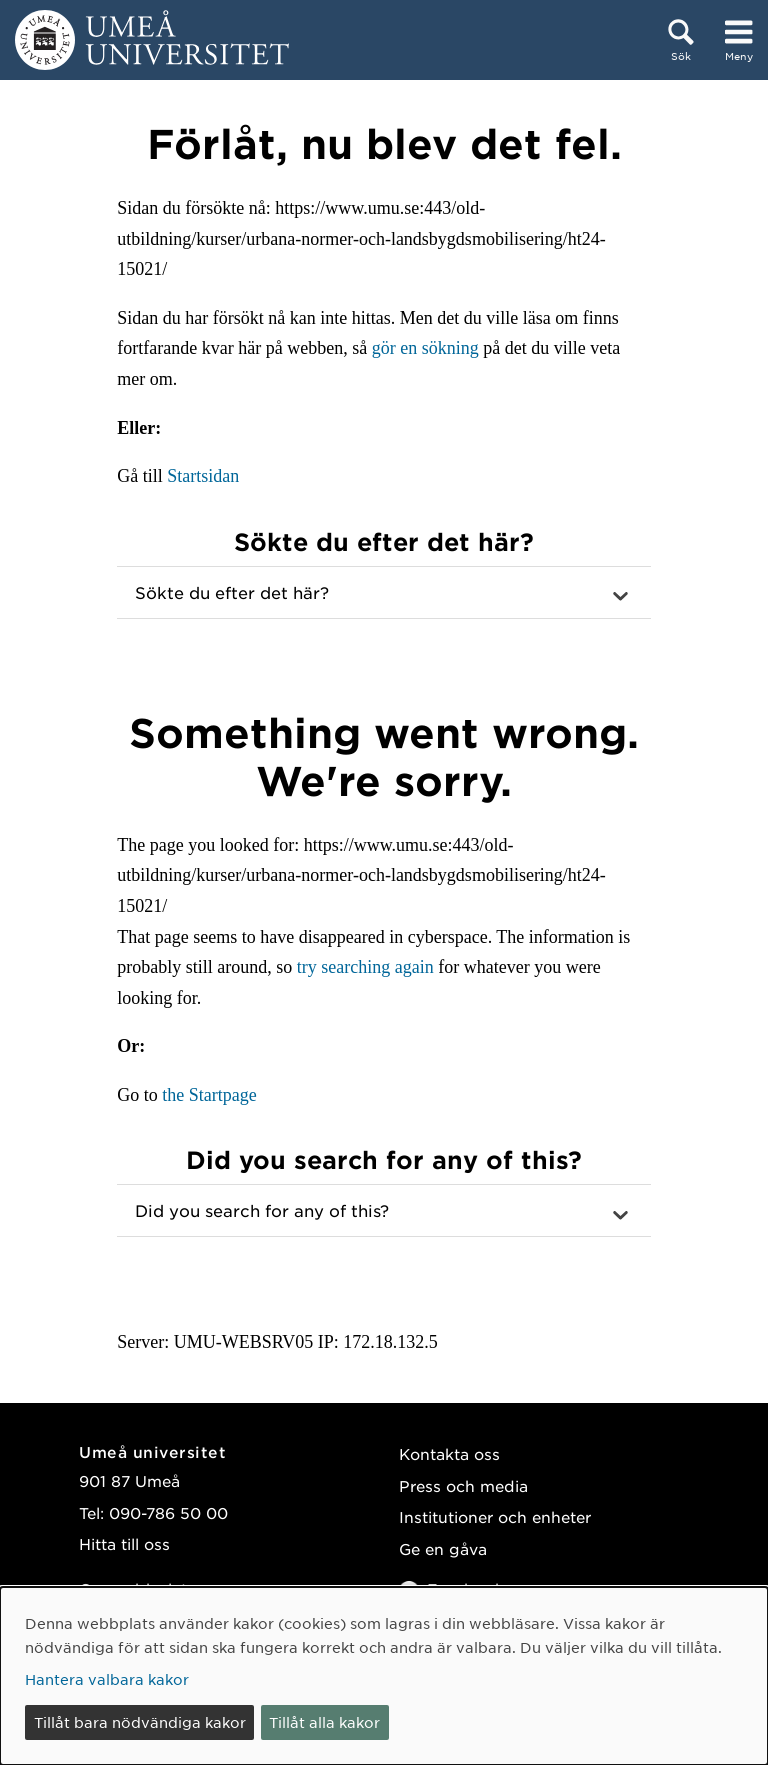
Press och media (463, 1485)
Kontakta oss (449, 1453)
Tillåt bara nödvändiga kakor (140, 1722)
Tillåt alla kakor (324, 1722)
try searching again (365, 967)
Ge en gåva (443, 1548)
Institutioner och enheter (495, 1516)
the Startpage (209, 1095)
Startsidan (203, 476)
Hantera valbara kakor (107, 1679)
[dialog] (384, 1676)
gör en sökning (425, 348)
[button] (383, 593)
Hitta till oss (124, 1543)
